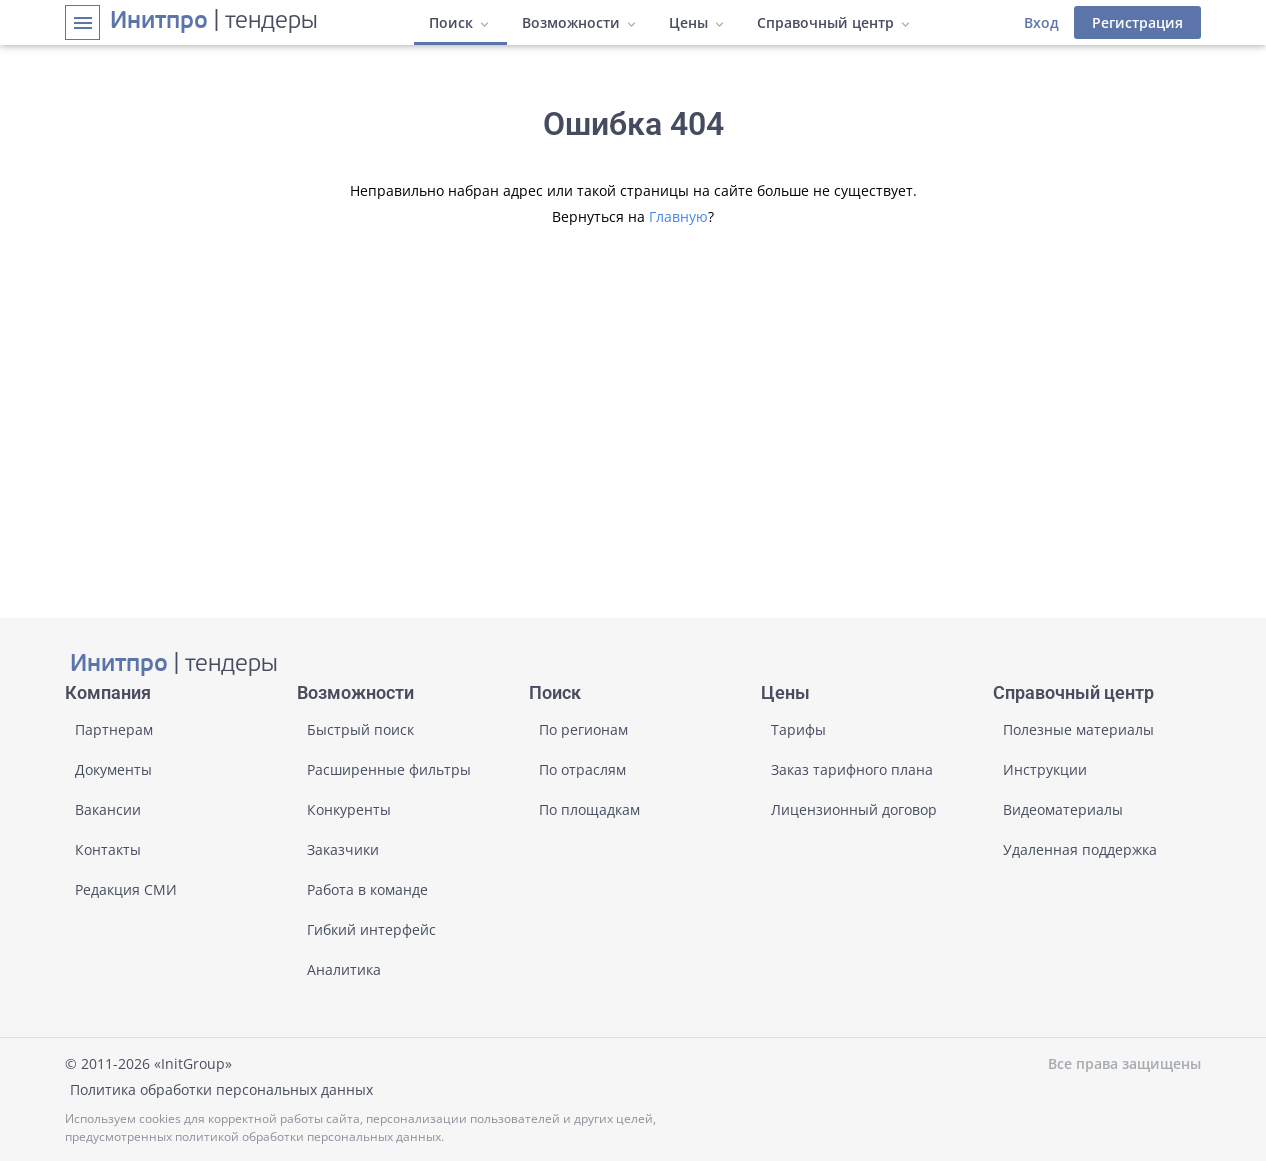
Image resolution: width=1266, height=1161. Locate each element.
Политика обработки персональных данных (221, 1089)
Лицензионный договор (854, 809)
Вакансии (108, 809)
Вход (1041, 22)
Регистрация (1137, 22)
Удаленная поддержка (1080, 849)
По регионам (583, 729)
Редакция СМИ (126, 889)
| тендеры (214, 22)
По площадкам (589, 809)
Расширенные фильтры (389, 769)
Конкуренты (349, 809)
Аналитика (344, 969)
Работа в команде (367, 889)
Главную (678, 216)
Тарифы (798, 729)
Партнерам (114, 729)
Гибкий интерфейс (371, 929)
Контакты (108, 849)
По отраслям (582, 769)
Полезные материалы (1078, 729)
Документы (113, 769)
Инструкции (1045, 769)
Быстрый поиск (360, 729)
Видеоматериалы (1063, 809)
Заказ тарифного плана (852, 769)
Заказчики (343, 849)
